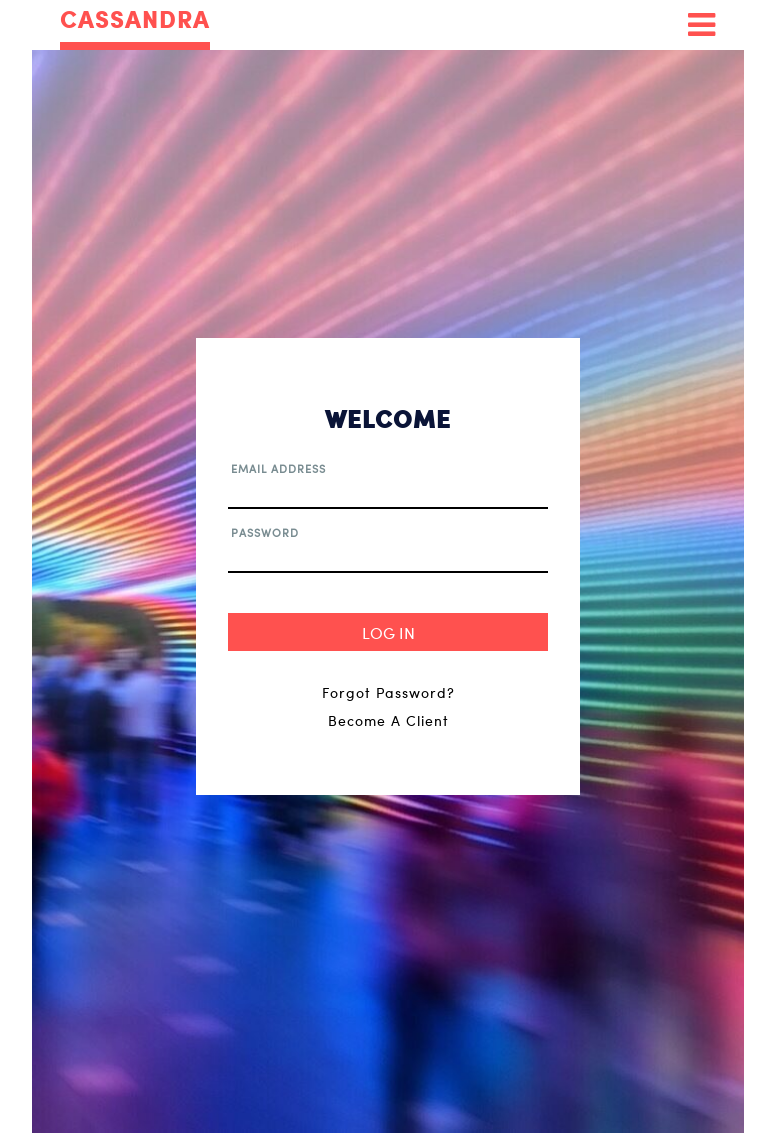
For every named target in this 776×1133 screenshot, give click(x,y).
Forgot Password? (388, 692)
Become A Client (388, 720)
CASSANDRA (135, 20)
